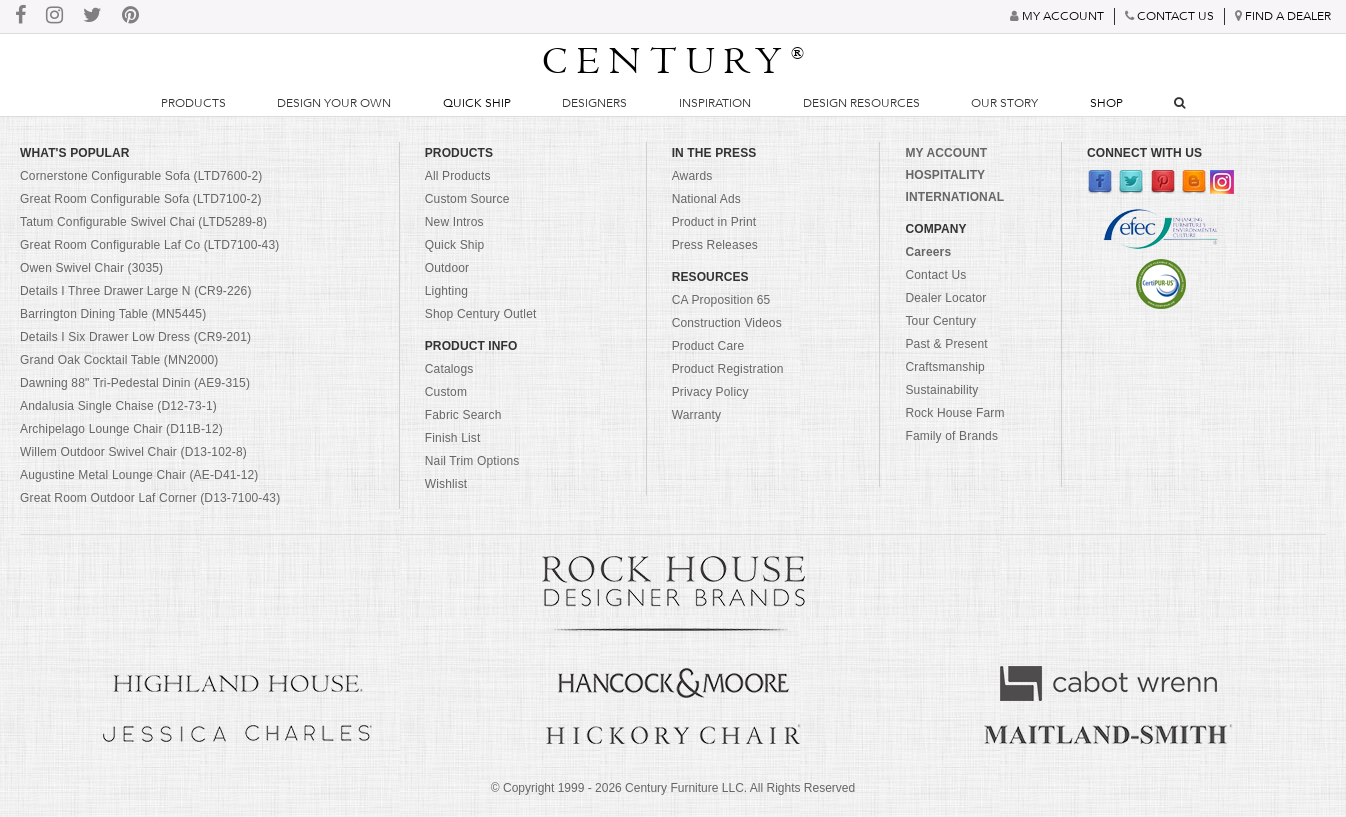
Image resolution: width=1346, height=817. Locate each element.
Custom (446, 392)
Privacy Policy (710, 392)
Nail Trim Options (472, 461)
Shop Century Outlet (481, 314)
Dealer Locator (945, 298)
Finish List (453, 438)
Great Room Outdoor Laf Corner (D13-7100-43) (150, 498)
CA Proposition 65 (721, 300)
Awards (692, 176)
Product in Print (714, 222)
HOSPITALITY (945, 175)
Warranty (697, 415)
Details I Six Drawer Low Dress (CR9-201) (135, 337)
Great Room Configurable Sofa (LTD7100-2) (141, 199)
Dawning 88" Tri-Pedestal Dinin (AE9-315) (135, 383)
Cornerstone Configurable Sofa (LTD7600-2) (141, 176)
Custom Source (467, 199)
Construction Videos (727, 323)
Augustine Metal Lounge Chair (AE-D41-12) (139, 475)
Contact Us (935, 275)
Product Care (708, 346)
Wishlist (446, 484)
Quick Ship (477, 103)
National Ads (706, 199)
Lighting (446, 291)
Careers (928, 252)
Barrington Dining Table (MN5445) (113, 314)
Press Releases (715, 245)
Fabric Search (463, 415)
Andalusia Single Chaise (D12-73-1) (118, 406)
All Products (458, 176)
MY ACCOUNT (946, 153)
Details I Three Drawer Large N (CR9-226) (136, 291)
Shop (1106, 103)
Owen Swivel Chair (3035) (91, 268)
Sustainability (941, 390)
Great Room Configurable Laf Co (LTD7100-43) (149, 245)
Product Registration (728, 369)
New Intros (454, 222)
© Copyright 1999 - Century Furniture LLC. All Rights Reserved (673, 788)
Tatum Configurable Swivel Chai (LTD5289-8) (143, 222)
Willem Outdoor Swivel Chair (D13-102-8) (133, 452)
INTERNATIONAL (954, 197)
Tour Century (940, 321)
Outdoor (447, 268)
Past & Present (946, 344)
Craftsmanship (944, 367)
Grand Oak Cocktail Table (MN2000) (119, 360)
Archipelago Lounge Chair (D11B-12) (121, 429)
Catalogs (449, 369)
